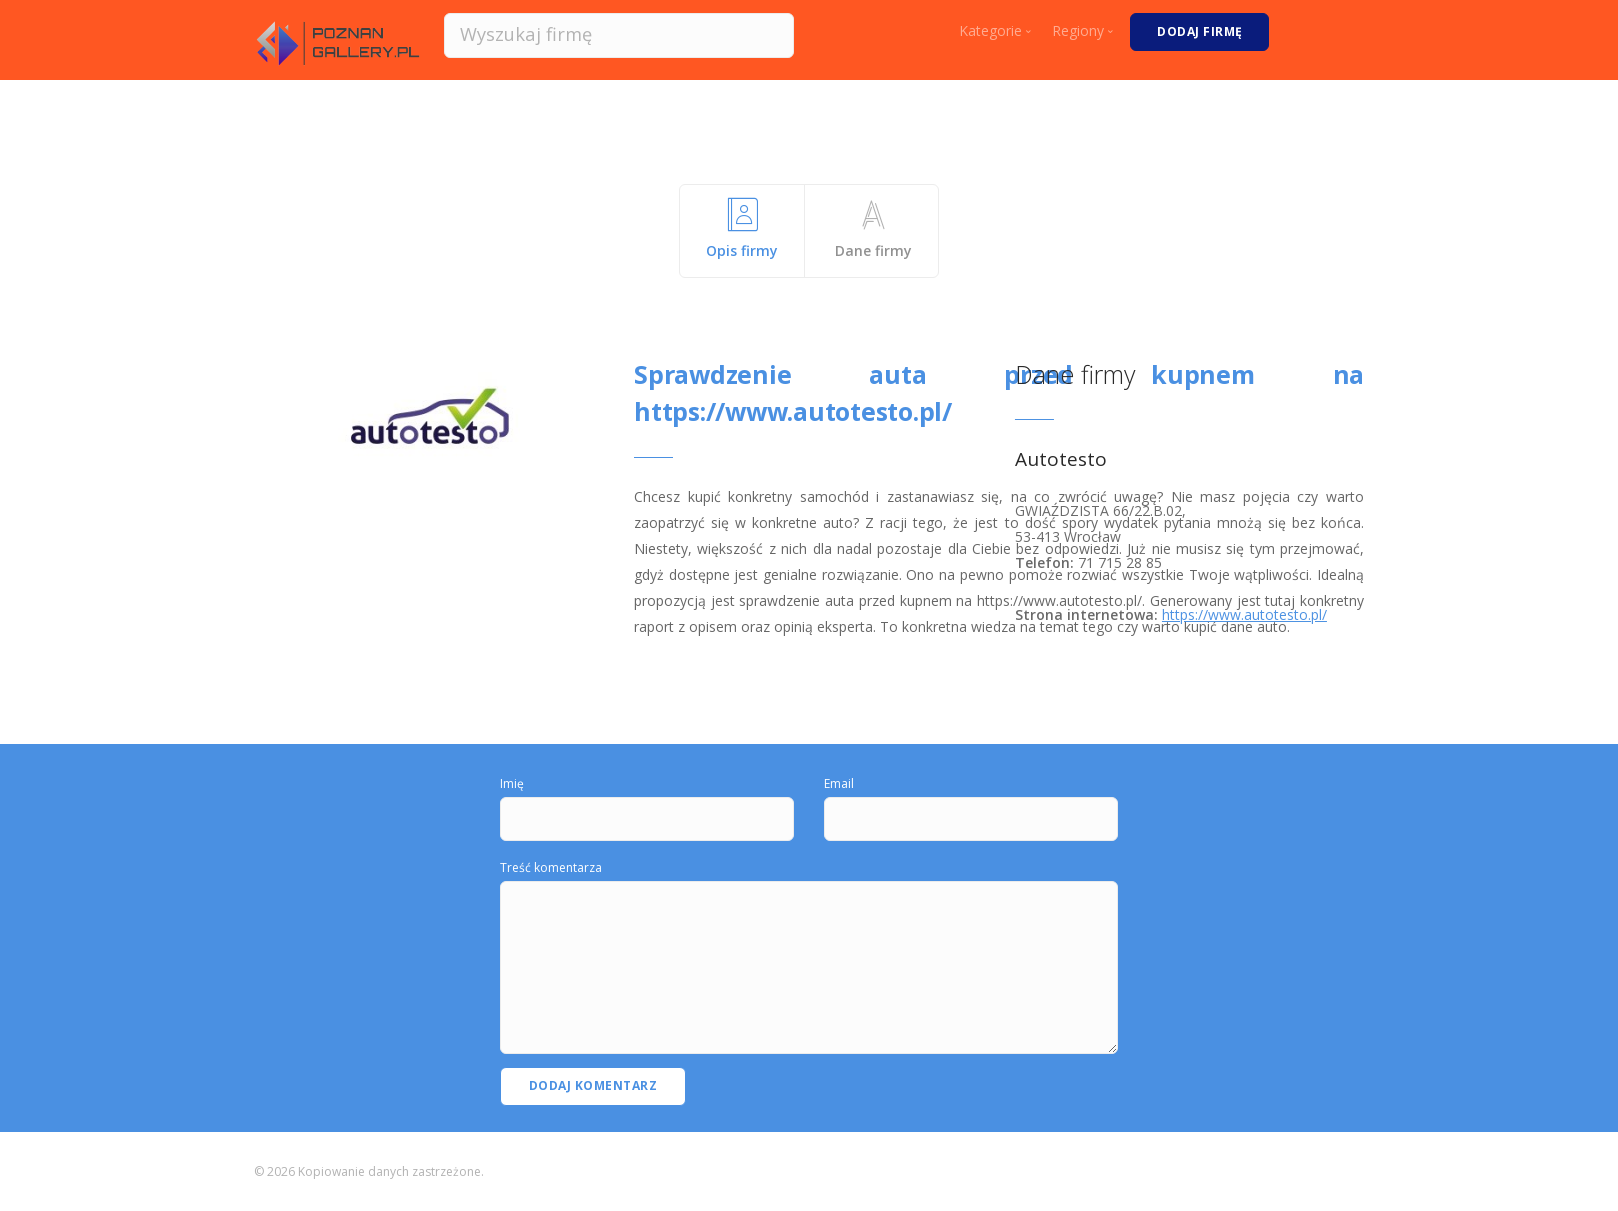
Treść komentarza (551, 867)
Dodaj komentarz (593, 1085)
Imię (512, 783)
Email (839, 783)
